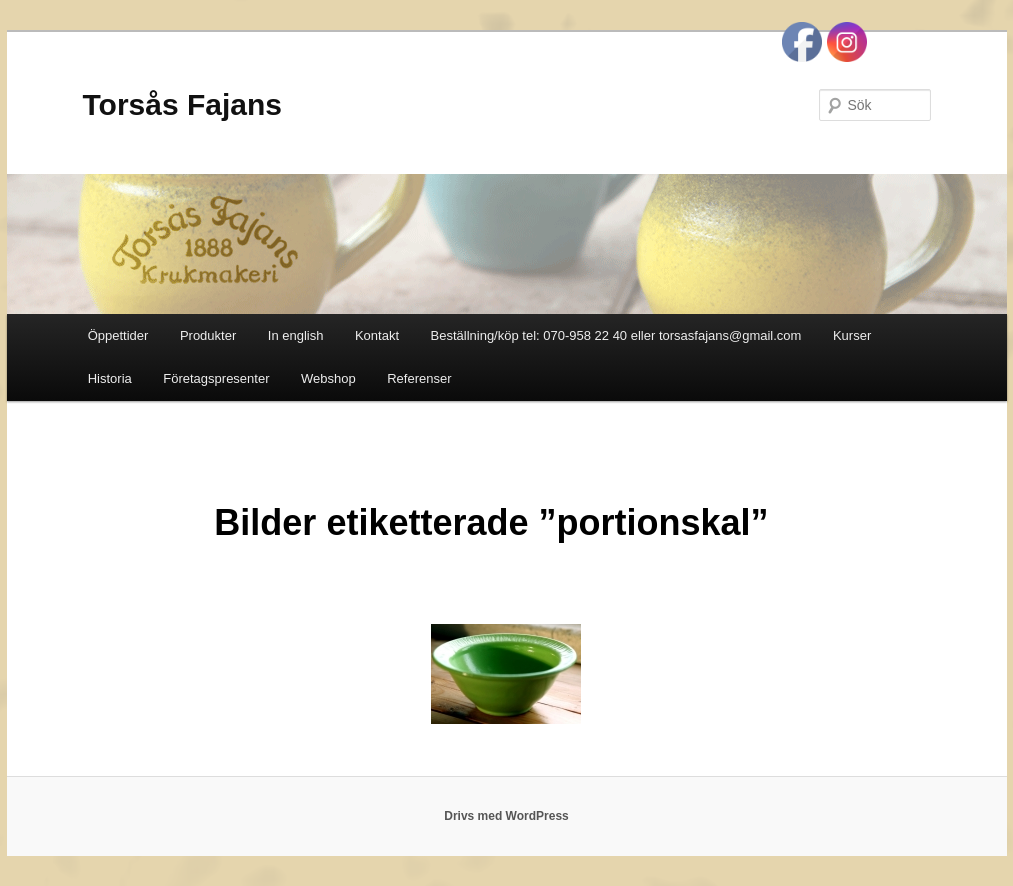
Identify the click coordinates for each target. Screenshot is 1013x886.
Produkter (208, 335)
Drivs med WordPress (506, 816)
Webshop (328, 378)
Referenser (419, 378)
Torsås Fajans (183, 104)
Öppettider (118, 335)
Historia (110, 378)
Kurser (852, 335)
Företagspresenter (216, 378)
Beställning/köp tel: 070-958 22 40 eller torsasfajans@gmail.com (616, 335)
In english (296, 335)
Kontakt (377, 335)
